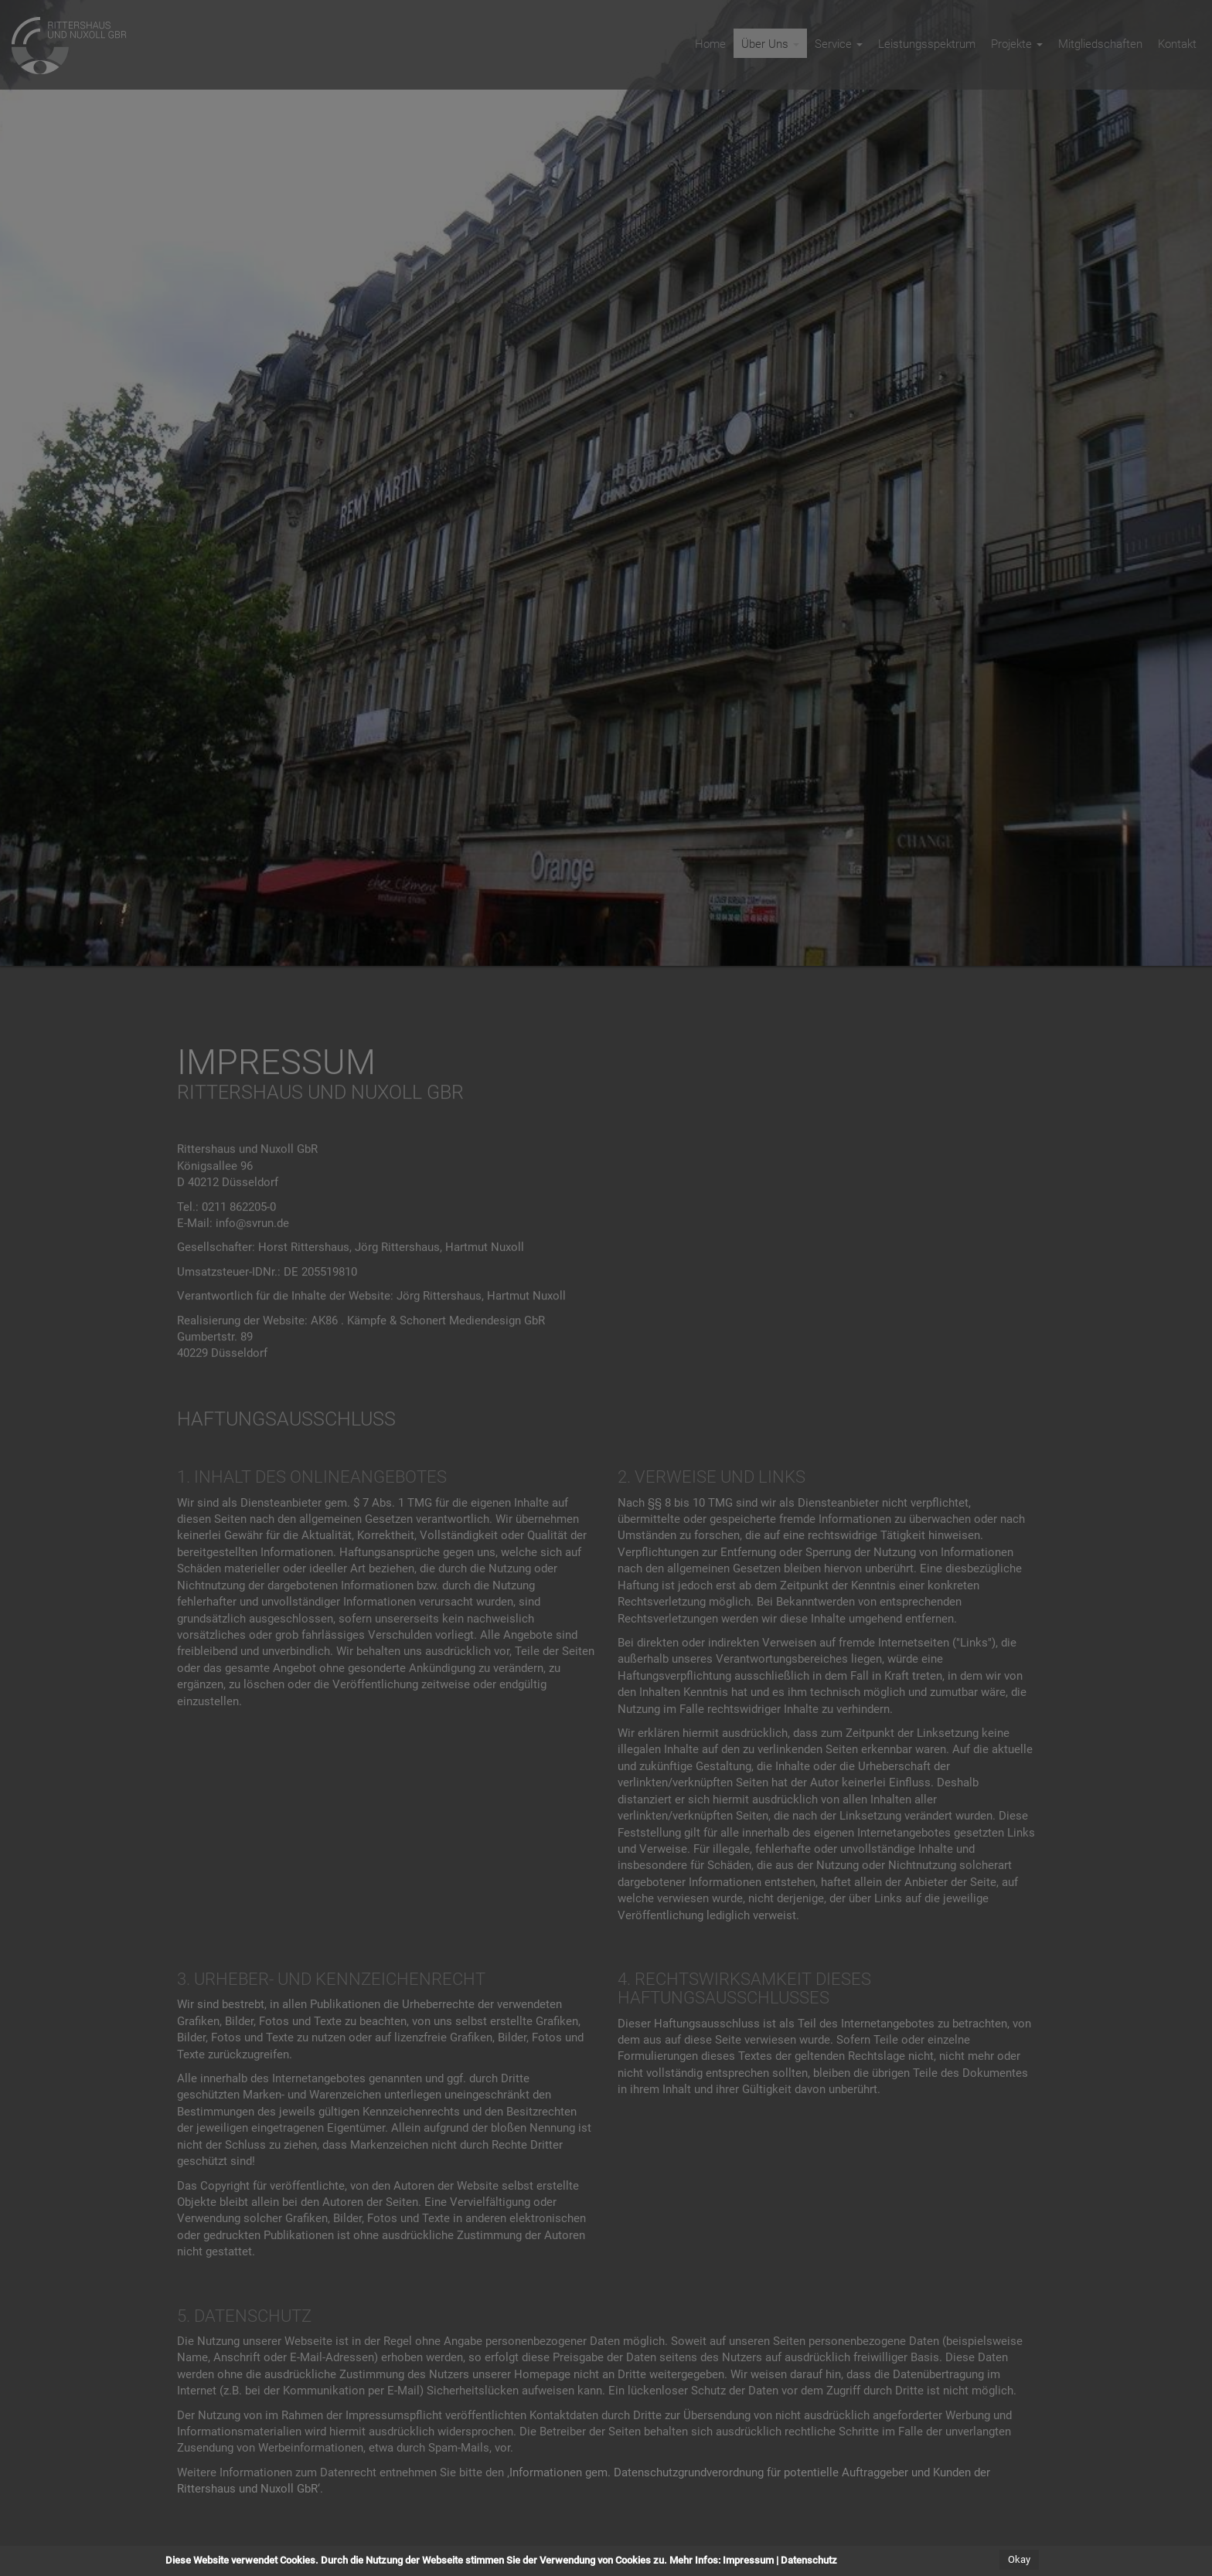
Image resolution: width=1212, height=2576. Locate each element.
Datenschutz (809, 2560)
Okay (1019, 2559)
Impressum (748, 2560)
